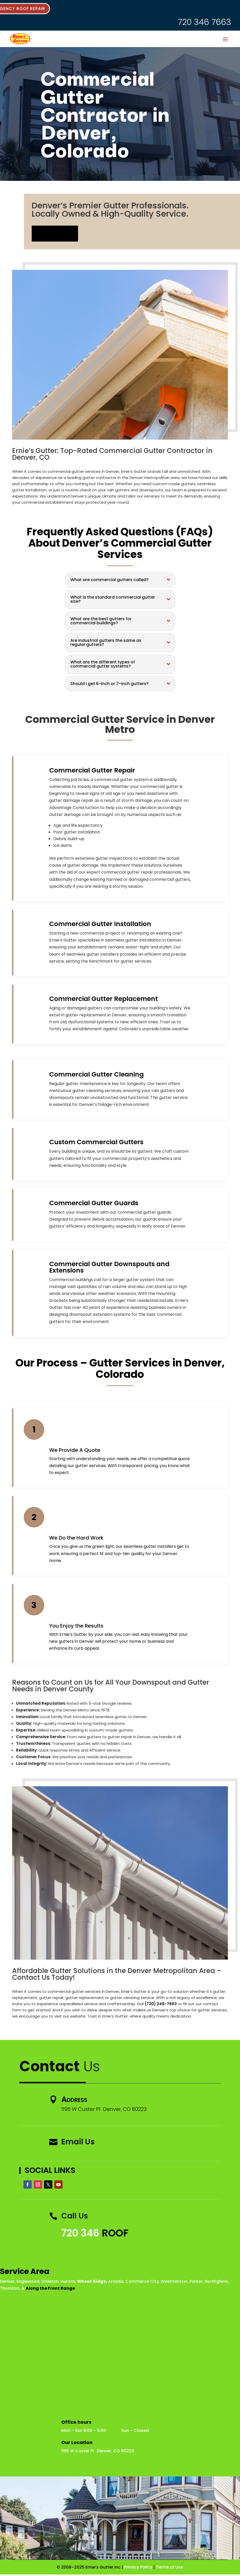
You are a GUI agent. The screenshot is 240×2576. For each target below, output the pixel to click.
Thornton (9, 2290)
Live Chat (56, 234)
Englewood (27, 2283)
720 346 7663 (204, 22)
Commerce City (142, 2283)
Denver (7, 2283)
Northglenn (216, 2283)
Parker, (197, 2283)
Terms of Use (169, 2569)
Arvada (115, 2283)
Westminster (174, 2283)
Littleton (50, 2283)
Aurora (68, 2283)
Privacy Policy (138, 2569)
